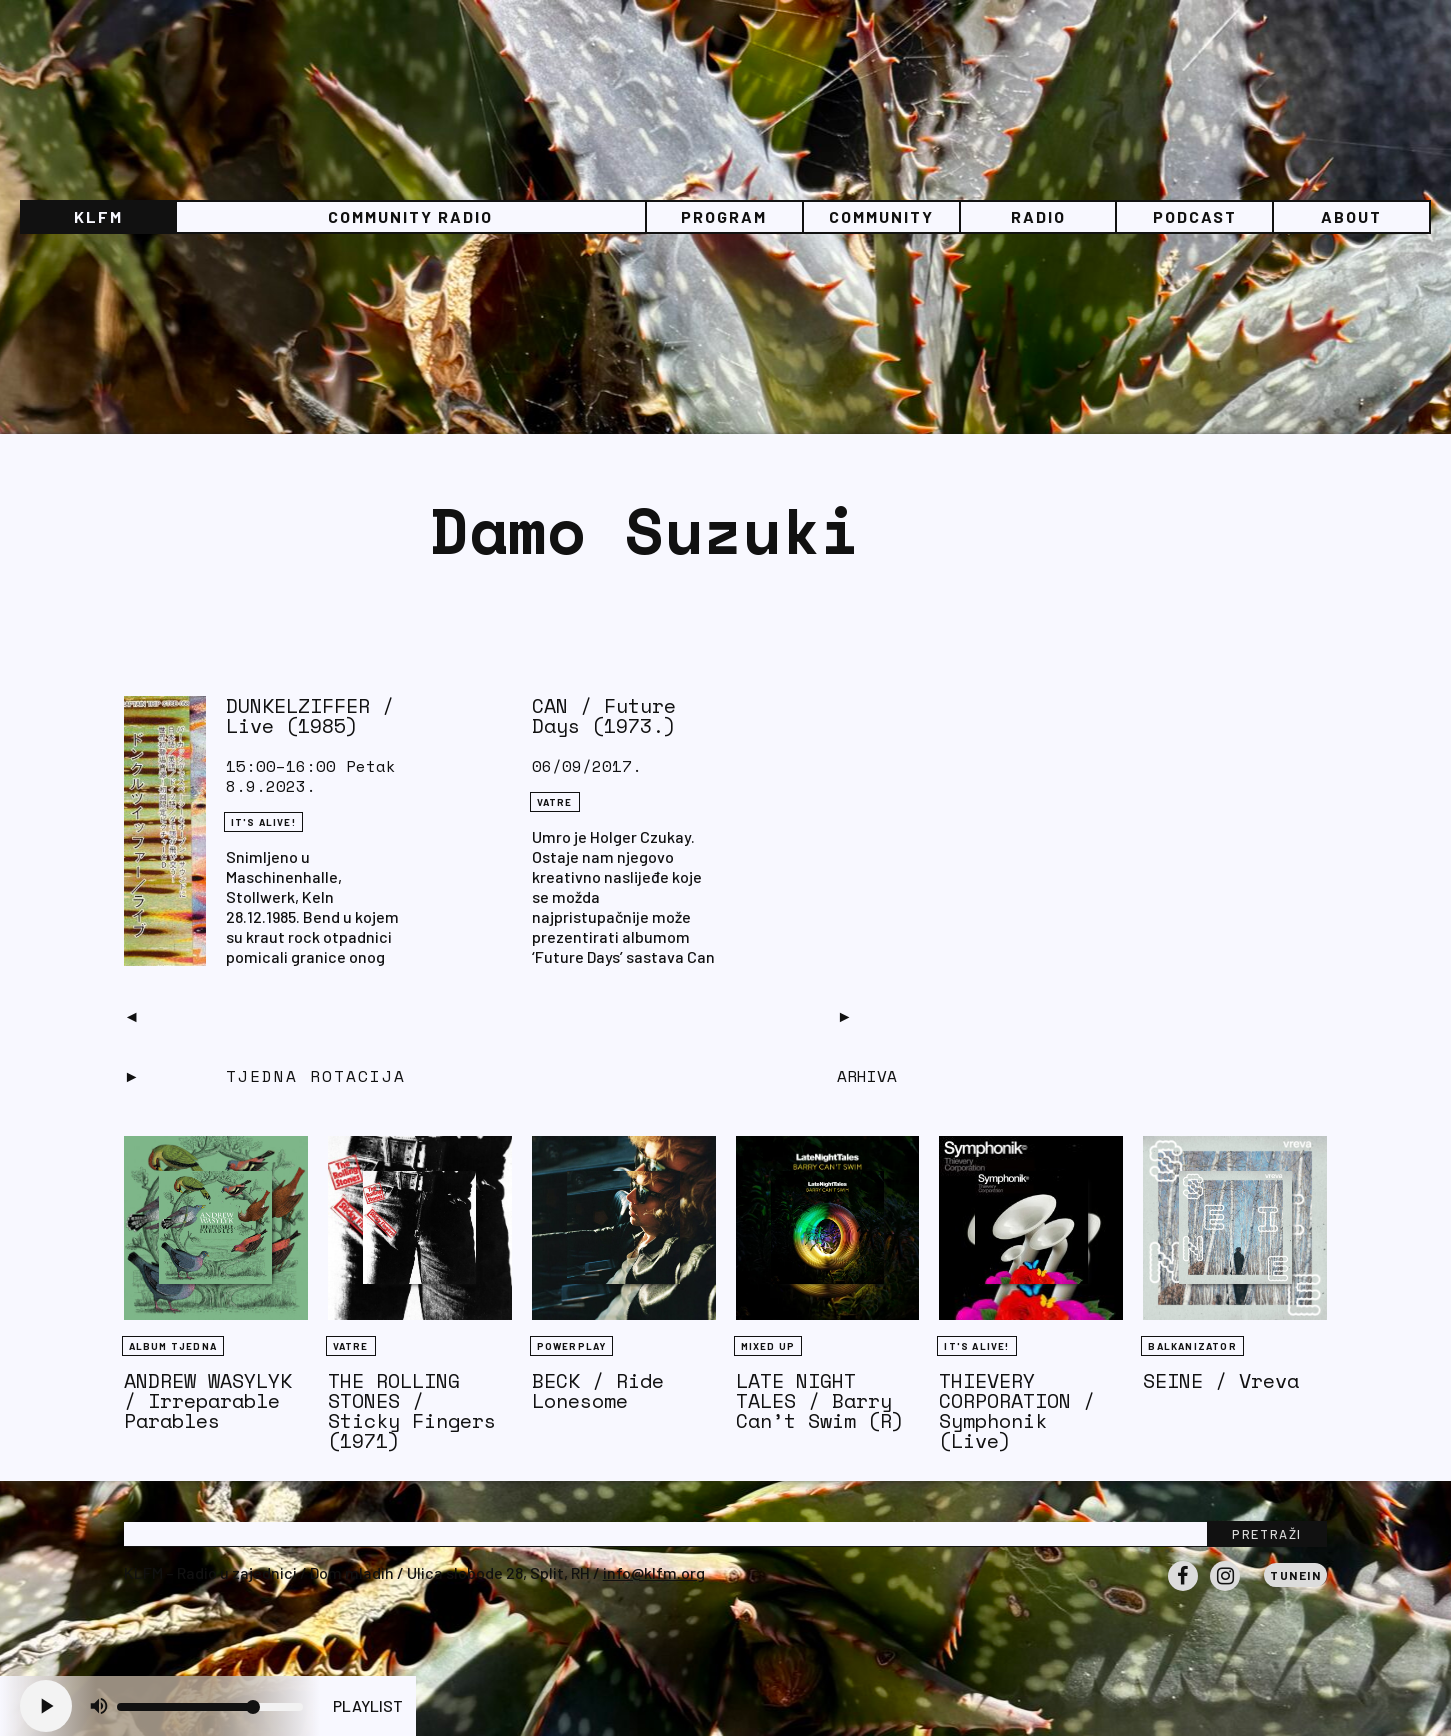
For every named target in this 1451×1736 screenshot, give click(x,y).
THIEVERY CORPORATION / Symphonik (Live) (1017, 1410)
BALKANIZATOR (1192, 1346)
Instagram (1225, 1590)
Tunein (1295, 1575)
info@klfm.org (654, 1572)
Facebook (1183, 1590)
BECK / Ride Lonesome (598, 1390)
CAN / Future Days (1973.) (604, 715)
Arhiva (867, 1076)
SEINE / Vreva (1221, 1380)
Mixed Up (768, 1346)
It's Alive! (263, 822)
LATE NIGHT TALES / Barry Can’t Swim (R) (820, 1400)
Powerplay (572, 1346)
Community (881, 216)
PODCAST (1195, 216)
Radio (1038, 216)
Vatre (555, 802)
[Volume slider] (210, 1707)
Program (724, 216)
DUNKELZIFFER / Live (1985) (310, 715)
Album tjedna (173, 1346)
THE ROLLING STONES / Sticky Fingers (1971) (412, 1410)
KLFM (98, 216)
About (1351, 216)
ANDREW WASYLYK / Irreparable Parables (208, 1400)
